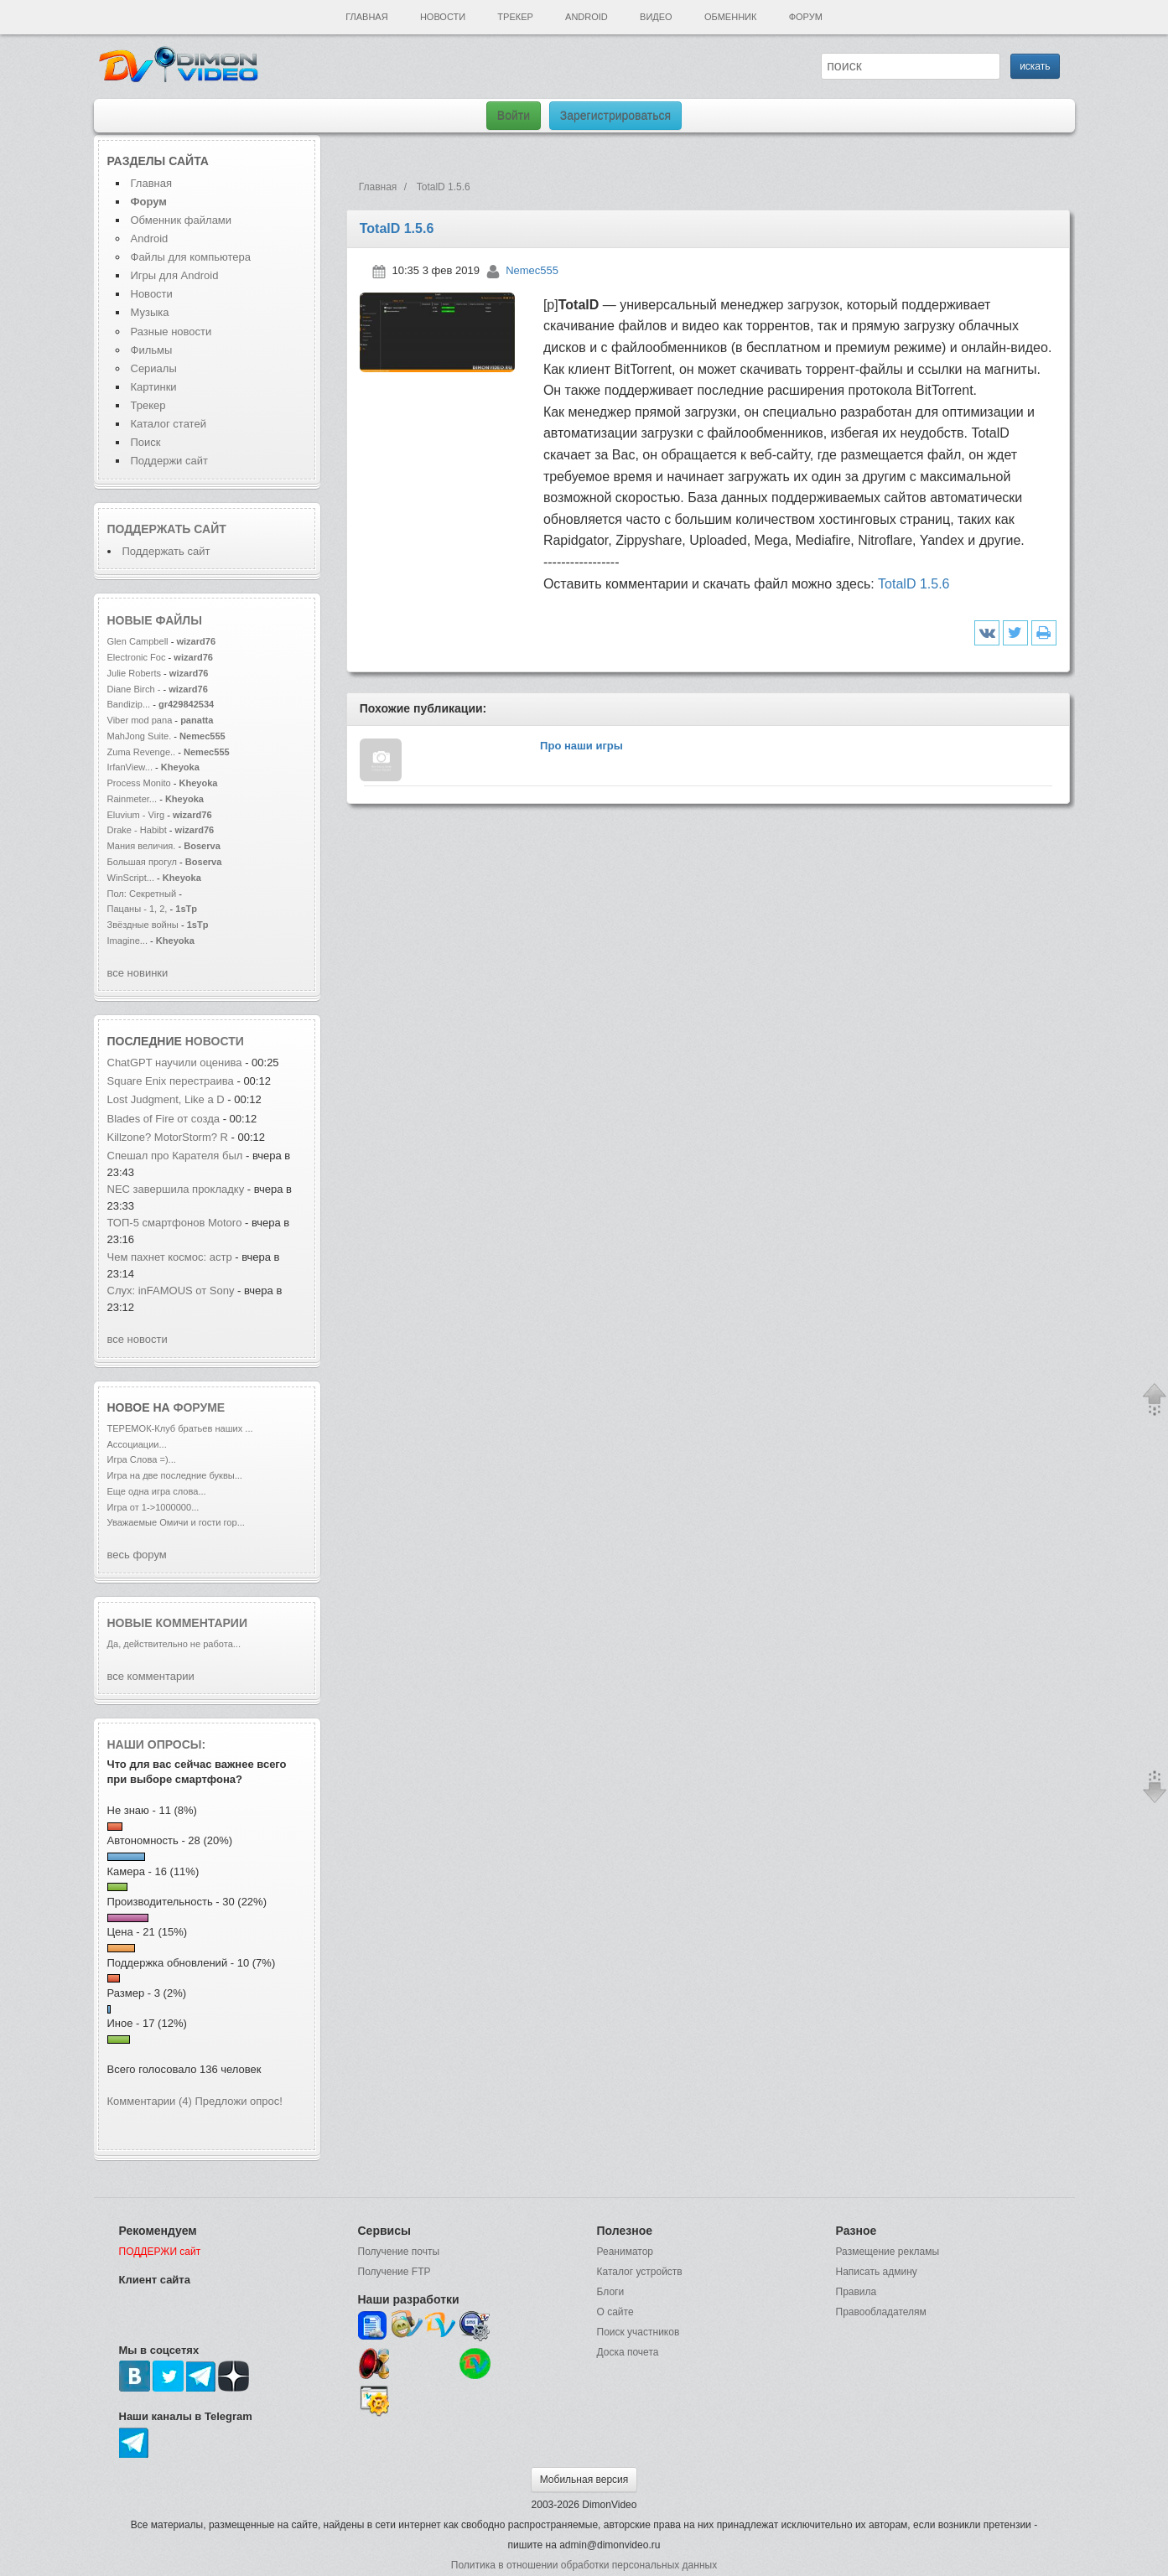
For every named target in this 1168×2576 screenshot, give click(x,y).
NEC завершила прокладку (176, 1189)
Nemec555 (532, 270)
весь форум (137, 1554)
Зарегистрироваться (615, 115)
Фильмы (152, 350)
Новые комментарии (177, 1623)
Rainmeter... (132, 799)
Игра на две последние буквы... (174, 1475)
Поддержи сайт (169, 460)
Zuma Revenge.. (141, 752)
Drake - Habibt (137, 830)
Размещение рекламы (888, 2251)
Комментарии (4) (149, 2101)
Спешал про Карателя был (175, 1155)
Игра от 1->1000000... (153, 1507)
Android (586, 17)
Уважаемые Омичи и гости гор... (176, 1522)
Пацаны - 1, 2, (137, 909)
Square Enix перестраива (170, 1081)
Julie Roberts (135, 673)
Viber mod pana (140, 720)
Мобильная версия (584, 2479)
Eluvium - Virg (136, 815)
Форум (806, 17)
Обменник (730, 17)
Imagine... (127, 941)
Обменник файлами (181, 220)
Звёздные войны (143, 925)
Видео (656, 17)
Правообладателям (881, 2312)
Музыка (150, 312)
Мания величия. (141, 846)
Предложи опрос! (239, 2101)
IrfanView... (130, 767)
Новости (442, 17)
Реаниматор (625, 2251)
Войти (513, 115)
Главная (366, 17)
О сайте (615, 2312)
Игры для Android (175, 275)
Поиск (146, 442)
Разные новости (171, 331)
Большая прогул (142, 862)
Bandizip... (129, 704)
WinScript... (130, 878)
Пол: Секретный (142, 894)
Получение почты (399, 2251)
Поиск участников (638, 2332)
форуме (200, 1407)
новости (214, 1041)
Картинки (154, 387)
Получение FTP (394, 2272)
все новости (137, 1339)
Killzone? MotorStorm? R (168, 1137)
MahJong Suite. (139, 736)
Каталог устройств (640, 2272)
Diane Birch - (135, 689)
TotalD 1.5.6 (913, 584)
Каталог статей (168, 423)
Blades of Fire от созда (164, 1118)
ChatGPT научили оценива (174, 1062)
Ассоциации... (137, 1444)
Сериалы (154, 368)
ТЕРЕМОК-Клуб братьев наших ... (180, 1428)
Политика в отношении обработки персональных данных (584, 2565)
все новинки (138, 973)
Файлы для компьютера (191, 257)
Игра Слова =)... (141, 1459)
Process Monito (139, 783)
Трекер (514, 17)
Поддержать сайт (166, 529)
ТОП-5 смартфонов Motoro (174, 1222)
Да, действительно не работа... (174, 1644)
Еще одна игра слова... (156, 1491)
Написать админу (876, 2272)
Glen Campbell (139, 641)
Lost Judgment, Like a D (166, 1099)
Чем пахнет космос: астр (169, 1257)
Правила (856, 2292)
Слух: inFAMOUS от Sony (172, 1290)
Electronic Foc (136, 657)
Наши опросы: (156, 1744)
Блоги (611, 2292)
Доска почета (628, 2352)
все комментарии (151, 1676)
